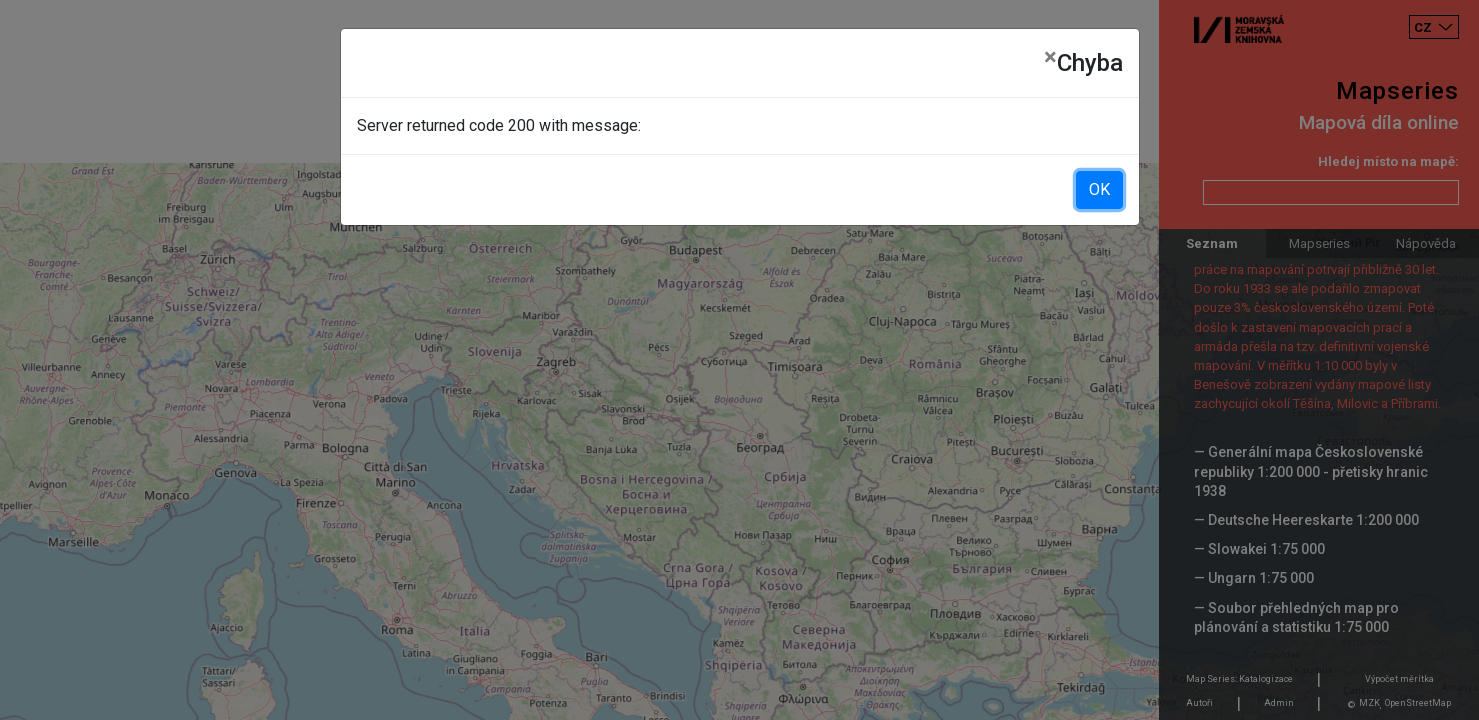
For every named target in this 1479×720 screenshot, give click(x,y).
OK (1099, 189)
